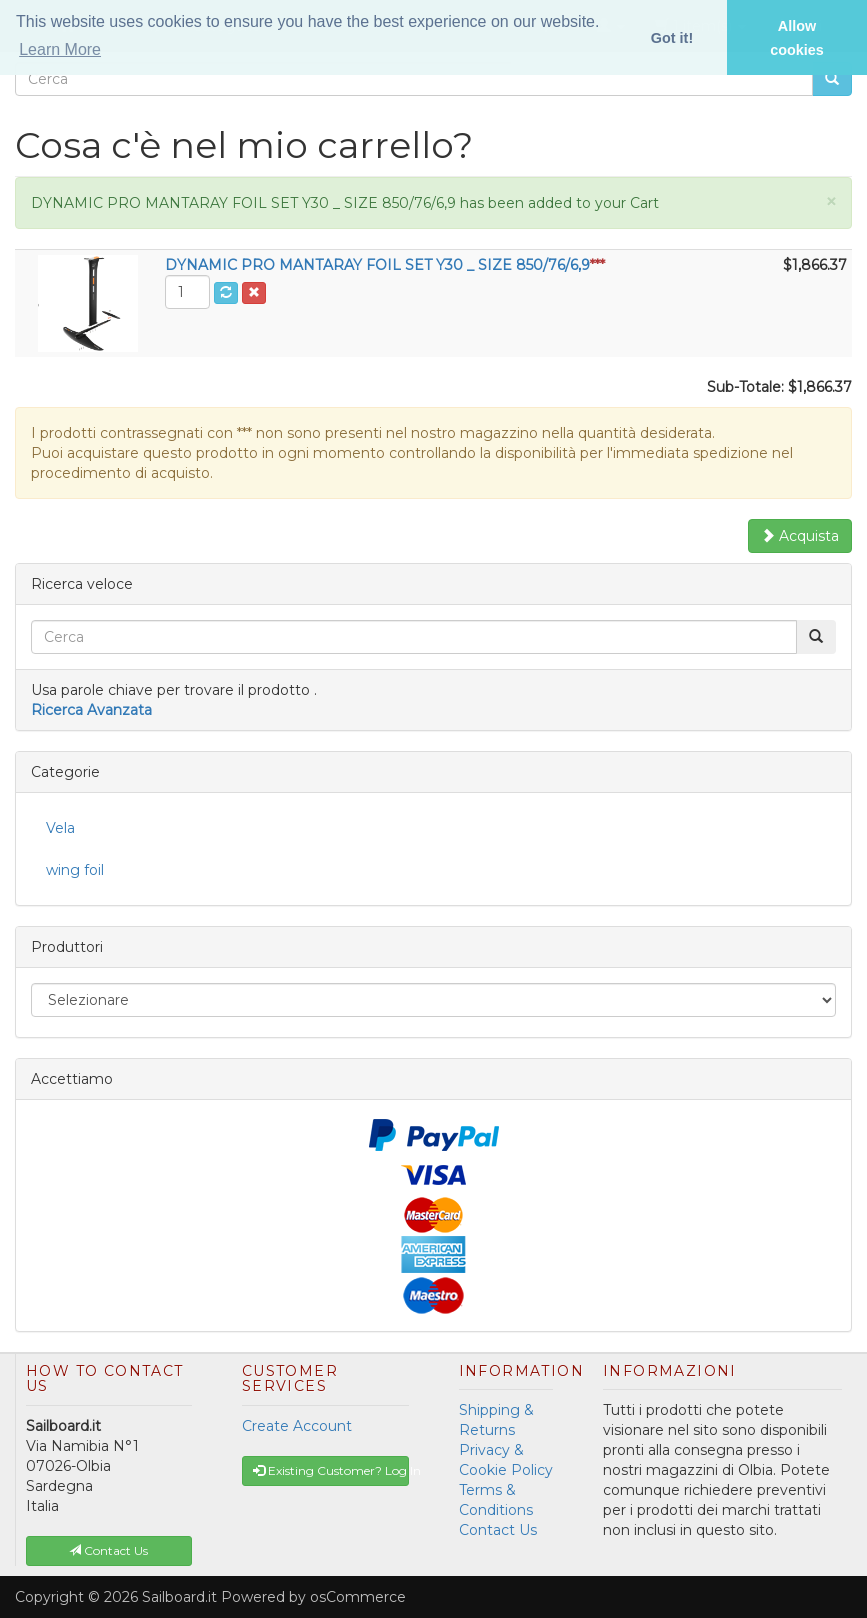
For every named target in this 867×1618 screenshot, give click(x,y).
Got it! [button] (672, 38)
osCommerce (358, 1597)
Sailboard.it (179, 1597)
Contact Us (498, 1530)
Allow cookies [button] (797, 38)
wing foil (75, 870)
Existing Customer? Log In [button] (331, 1470)
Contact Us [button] (108, 1550)
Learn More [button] (60, 49)
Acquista (800, 536)
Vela (60, 828)
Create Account (297, 1426)
